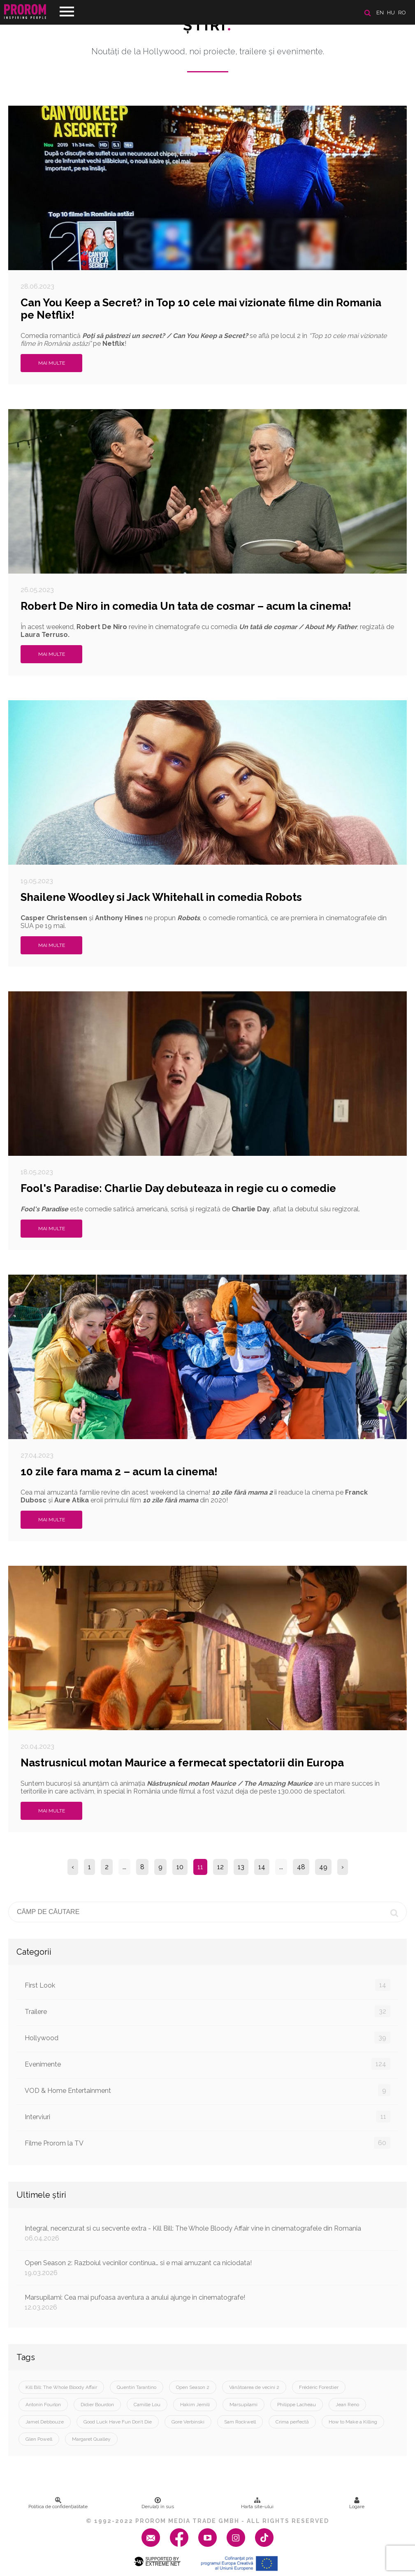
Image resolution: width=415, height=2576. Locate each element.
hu (391, 12)
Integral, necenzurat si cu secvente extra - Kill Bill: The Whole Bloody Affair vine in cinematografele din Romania (207, 2233)
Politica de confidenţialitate (58, 2503)
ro (402, 12)
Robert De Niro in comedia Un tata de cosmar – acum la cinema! (186, 606)
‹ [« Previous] (73, 1867)
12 (220, 1867)
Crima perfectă (292, 2422)
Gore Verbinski (188, 2422)
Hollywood (207, 2038)
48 (301, 1867)
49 (323, 1867)
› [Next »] (342, 1867)
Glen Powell (39, 2439)
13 (241, 1867)
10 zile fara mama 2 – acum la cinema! (119, 1471)
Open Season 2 (192, 2387)
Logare (356, 2503)
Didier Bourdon (97, 2404)
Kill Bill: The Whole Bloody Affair (61, 2387)
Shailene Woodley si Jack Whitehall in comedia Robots (161, 897)
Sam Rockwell (240, 2422)
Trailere (207, 2011)
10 (179, 1867)
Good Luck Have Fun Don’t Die (117, 2422)
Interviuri (207, 2116)
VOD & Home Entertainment (207, 2090)
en (380, 12)
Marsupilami (243, 2404)
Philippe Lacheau (296, 2404)
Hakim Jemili (195, 2404)
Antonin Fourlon (43, 2404)
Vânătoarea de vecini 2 (254, 2387)
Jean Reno (347, 2404)
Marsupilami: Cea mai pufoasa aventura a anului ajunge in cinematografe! (207, 2302)
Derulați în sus (157, 2503)
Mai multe (51, 363)
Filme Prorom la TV (207, 2143)
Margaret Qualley (91, 2439)
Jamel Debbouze (45, 2422)
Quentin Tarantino (136, 2387)
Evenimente (207, 2064)
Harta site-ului (257, 2503)
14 (261, 1867)
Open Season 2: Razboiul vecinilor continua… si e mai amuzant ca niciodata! (207, 2268)
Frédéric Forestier (318, 2387)
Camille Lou (147, 2404)
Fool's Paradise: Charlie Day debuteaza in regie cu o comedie (178, 1188)
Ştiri (207, 25)
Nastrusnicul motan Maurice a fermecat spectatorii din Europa (182, 1763)
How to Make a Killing (353, 2422)
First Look (207, 1985)
